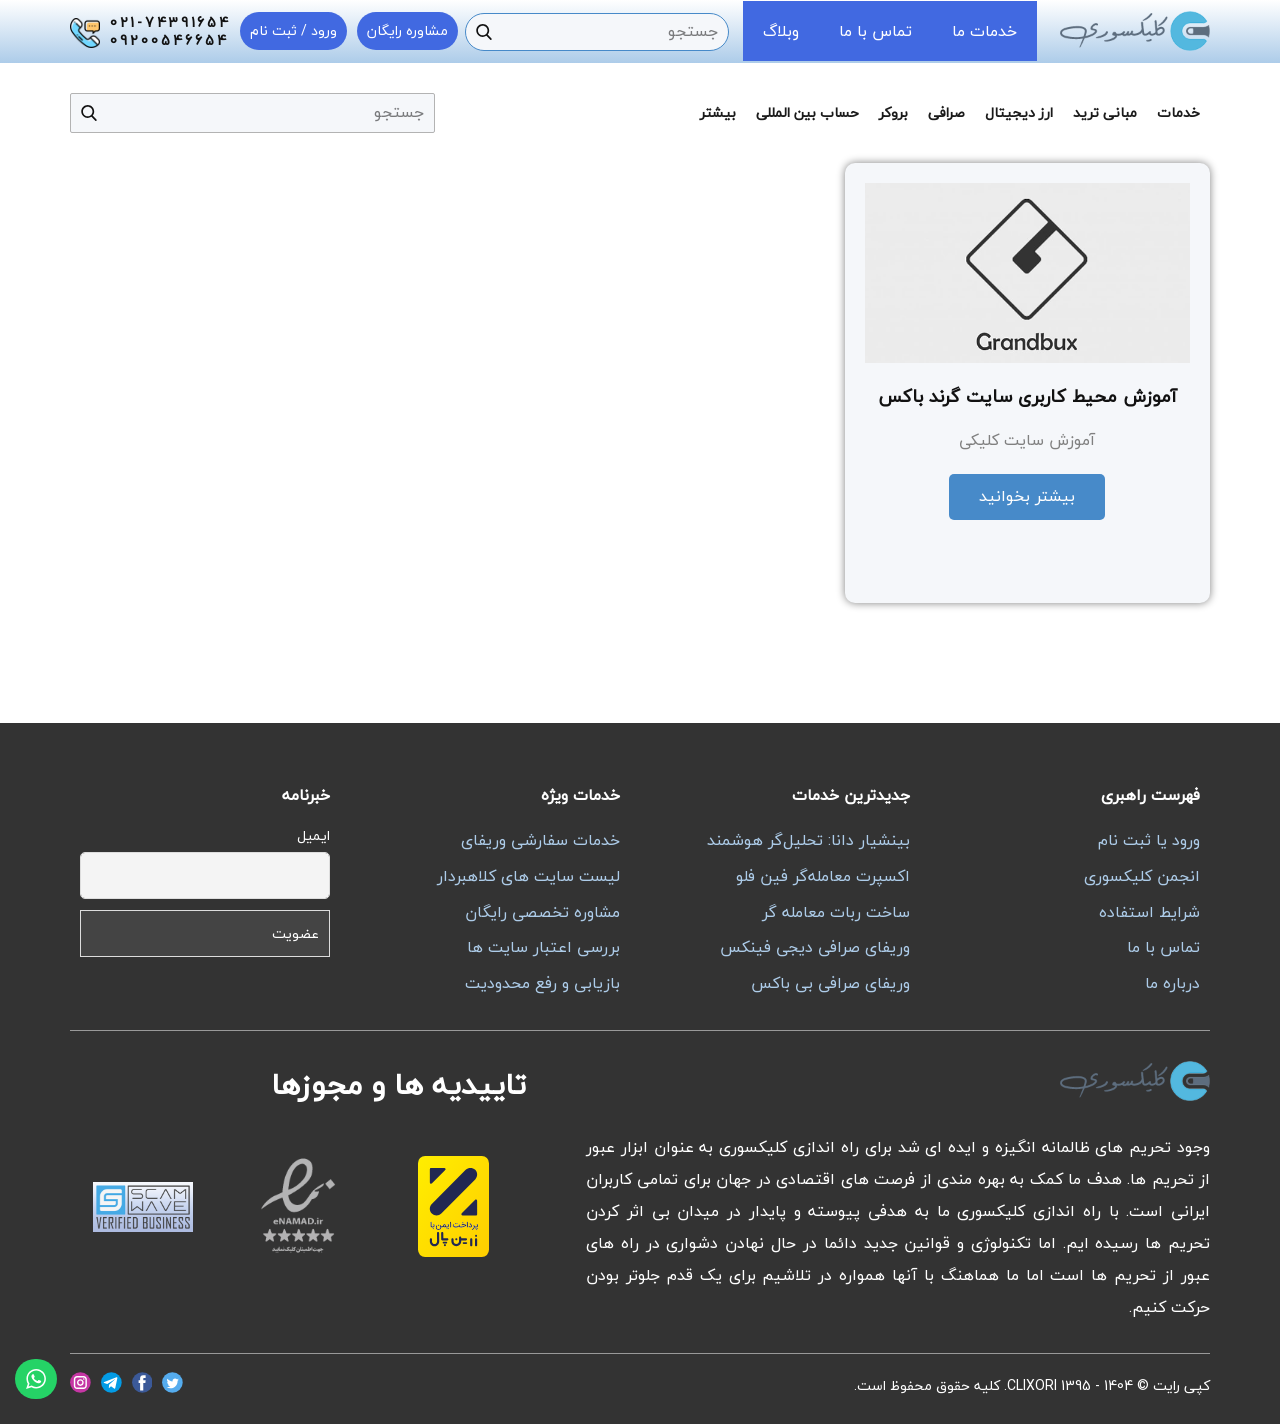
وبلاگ (781, 31)
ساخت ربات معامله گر (836, 912)
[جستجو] (484, 32)
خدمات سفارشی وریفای (540, 840)
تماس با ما (875, 31)
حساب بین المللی (807, 112)
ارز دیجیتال (1019, 112)
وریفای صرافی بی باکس (830, 983)
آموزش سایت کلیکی (1027, 440)
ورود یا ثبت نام (1149, 840)
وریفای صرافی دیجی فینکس (815, 947)
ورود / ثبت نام (293, 30)
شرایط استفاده (1149, 912)
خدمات (1178, 112)
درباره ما (1172, 983)
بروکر (893, 112)
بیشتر (718, 112)
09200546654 (169, 41)
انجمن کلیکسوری (1142, 876)
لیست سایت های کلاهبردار (528, 876)
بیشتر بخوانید (1027, 496)
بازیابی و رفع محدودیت (542, 983)
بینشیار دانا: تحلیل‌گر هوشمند (808, 840)
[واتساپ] (36, 1379)
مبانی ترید (1105, 112)
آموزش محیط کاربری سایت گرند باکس (1027, 396)
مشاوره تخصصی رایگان (542, 912)
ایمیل (313, 835)
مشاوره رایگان (407, 30)
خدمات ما (984, 31)
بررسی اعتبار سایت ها (543, 947)
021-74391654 (170, 23)
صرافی (946, 112)
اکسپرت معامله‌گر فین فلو (823, 876)
